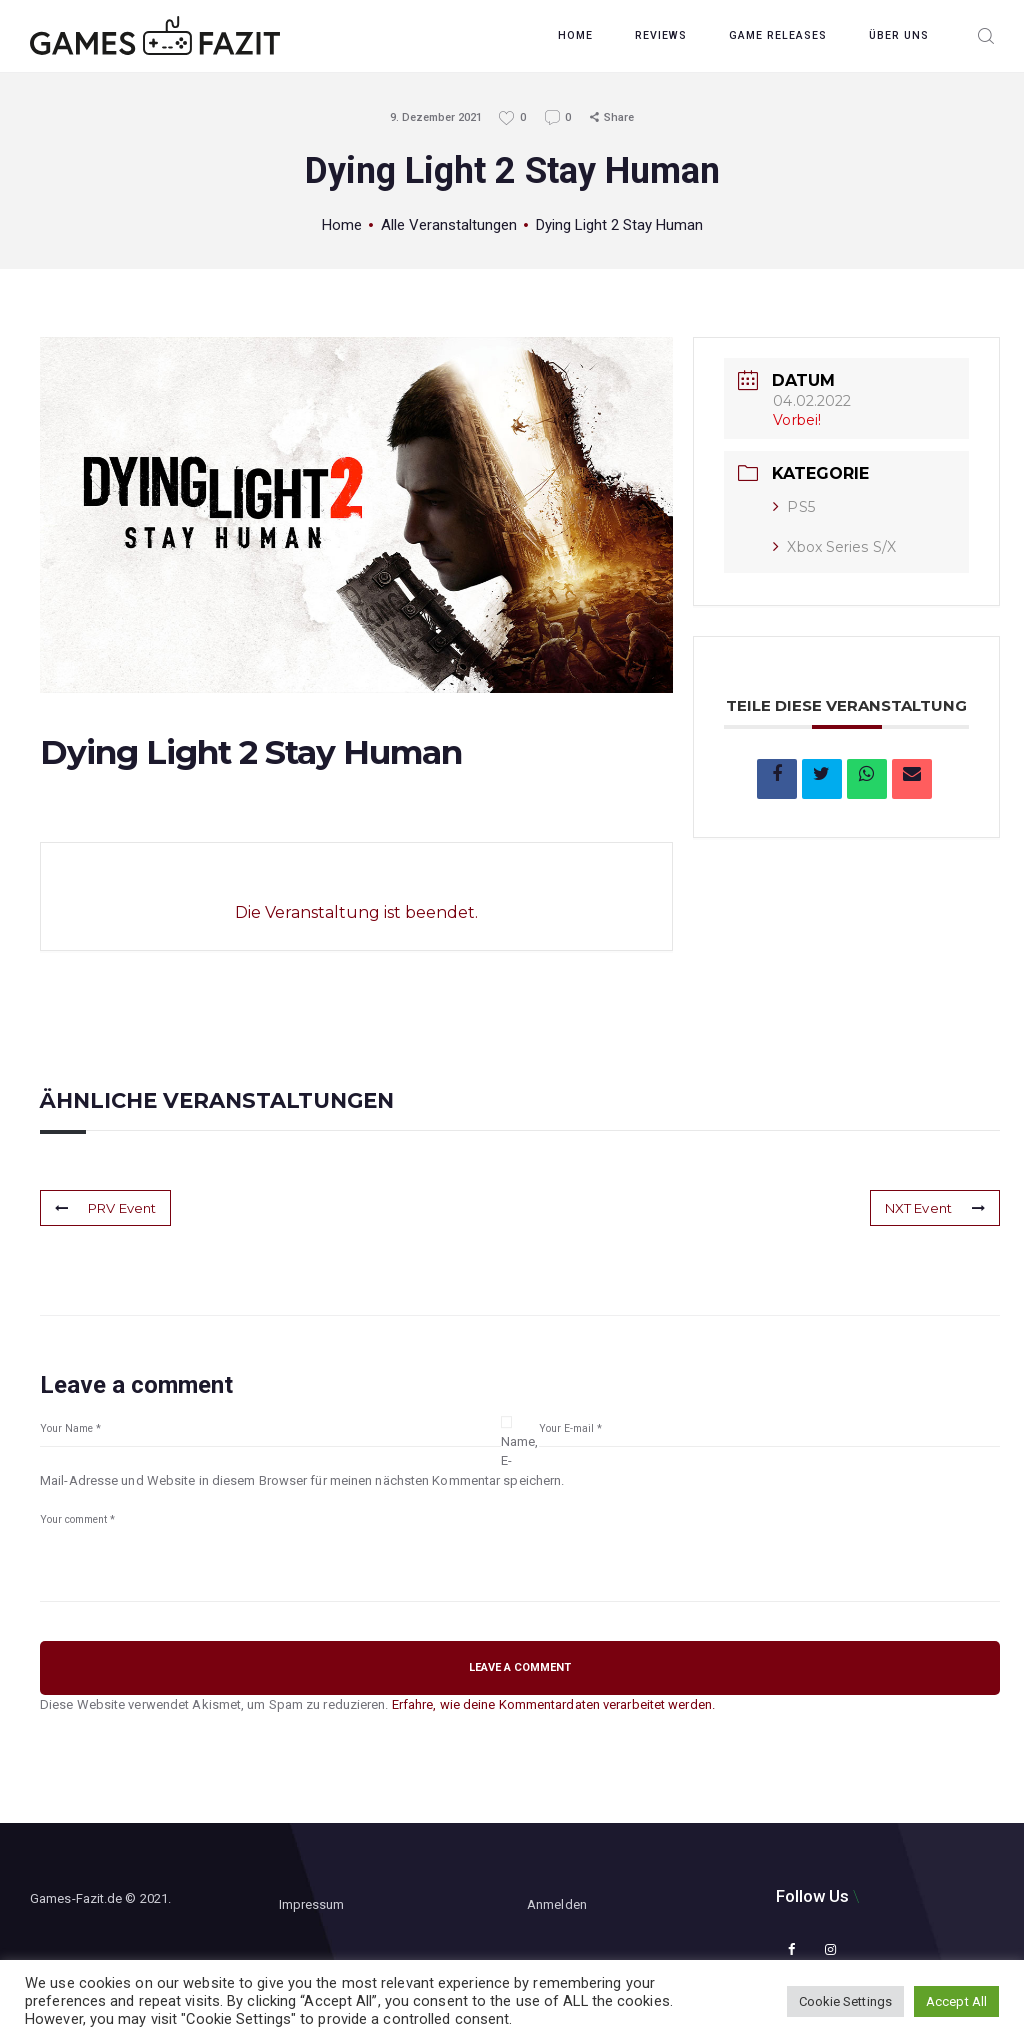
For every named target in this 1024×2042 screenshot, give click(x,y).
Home (342, 225)
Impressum (312, 1904)
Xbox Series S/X (834, 547)
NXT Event (935, 1208)
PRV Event (105, 1208)
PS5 (793, 507)
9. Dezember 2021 (436, 117)
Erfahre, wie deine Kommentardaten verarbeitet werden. (553, 1704)
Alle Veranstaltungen (449, 225)
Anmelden (557, 1904)
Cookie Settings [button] (846, 2001)
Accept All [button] (956, 2001)
